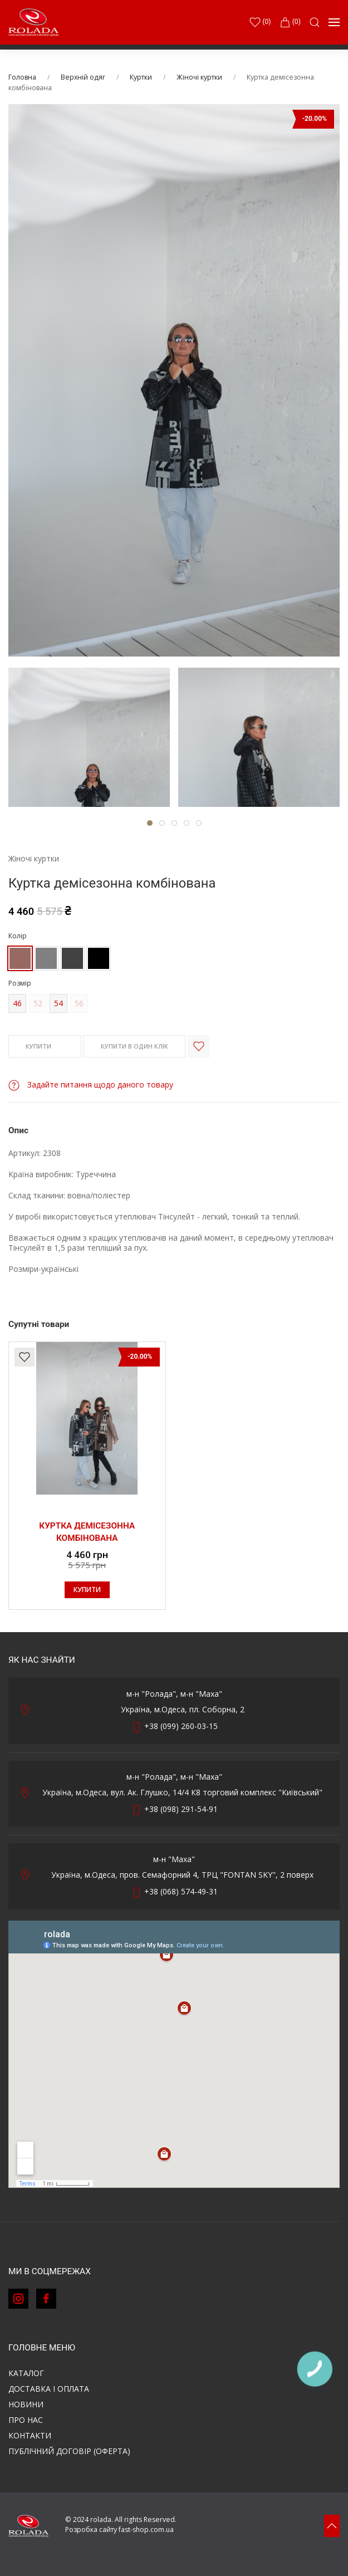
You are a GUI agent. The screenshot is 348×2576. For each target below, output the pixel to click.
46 (17, 1003)
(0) (290, 22)
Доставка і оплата (48, 2388)
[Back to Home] (33, 22)
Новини (25, 2404)
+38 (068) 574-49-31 (181, 1891)
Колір (17, 936)
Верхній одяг (83, 77)
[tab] (89, 737)
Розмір (19, 983)
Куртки (141, 77)
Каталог (26, 2373)
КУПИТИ (45, 1046)
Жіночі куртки (199, 77)
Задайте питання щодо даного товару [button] (90, 1084)
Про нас (25, 2420)
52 (37, 1003)
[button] (314, 22)
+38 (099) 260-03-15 (181, 1726)
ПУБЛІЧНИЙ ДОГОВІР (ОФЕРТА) (69, 2451)
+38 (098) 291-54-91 (181, 1809)
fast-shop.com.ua (146, 2529)
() (260, 22)
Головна (22, 77)
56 (79, 1003)
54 (58, 1003)
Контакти (29, 2435)
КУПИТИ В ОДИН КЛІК (134, 1046)
